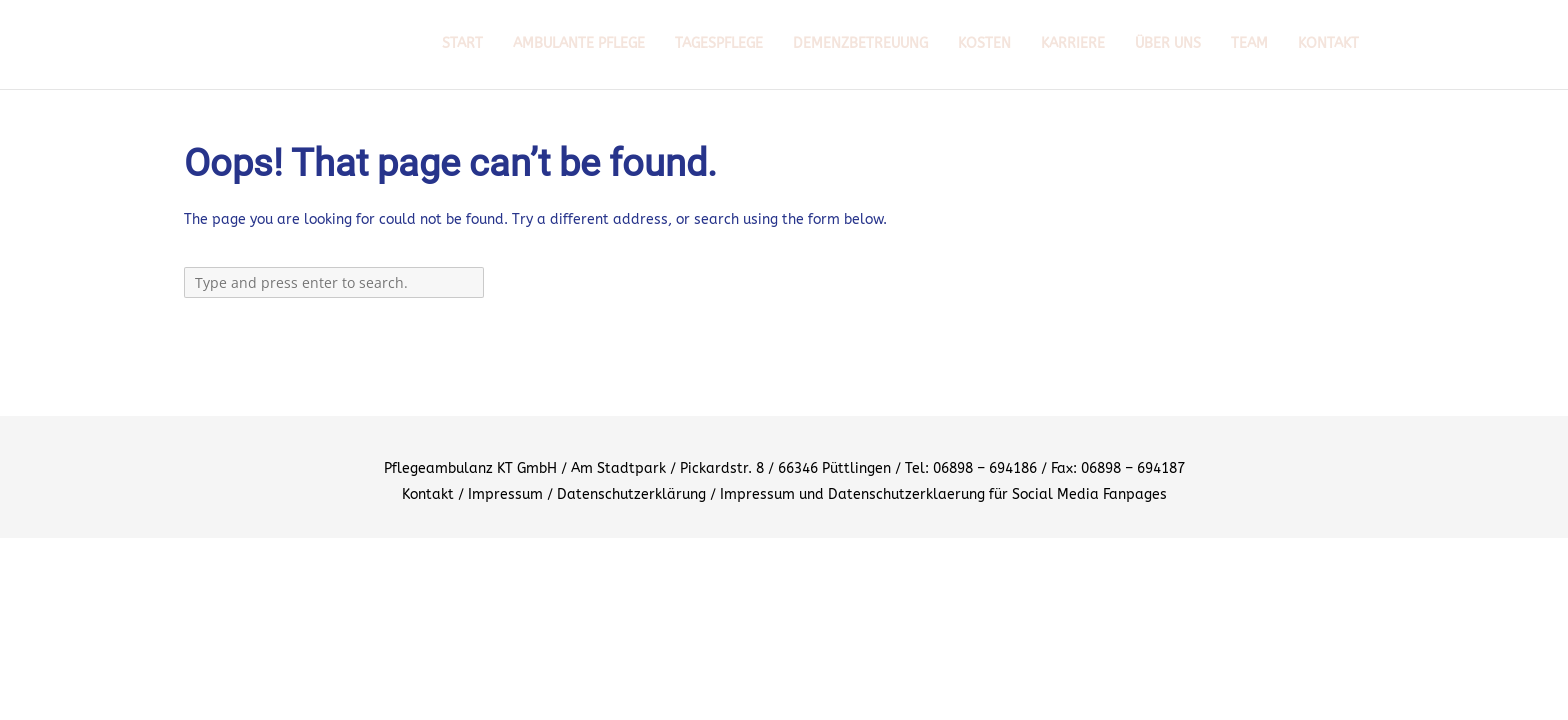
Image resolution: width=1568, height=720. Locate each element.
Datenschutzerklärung (631, 494)
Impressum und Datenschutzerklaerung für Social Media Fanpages (943, 494)
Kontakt (428, 494)
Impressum (505, 494)
